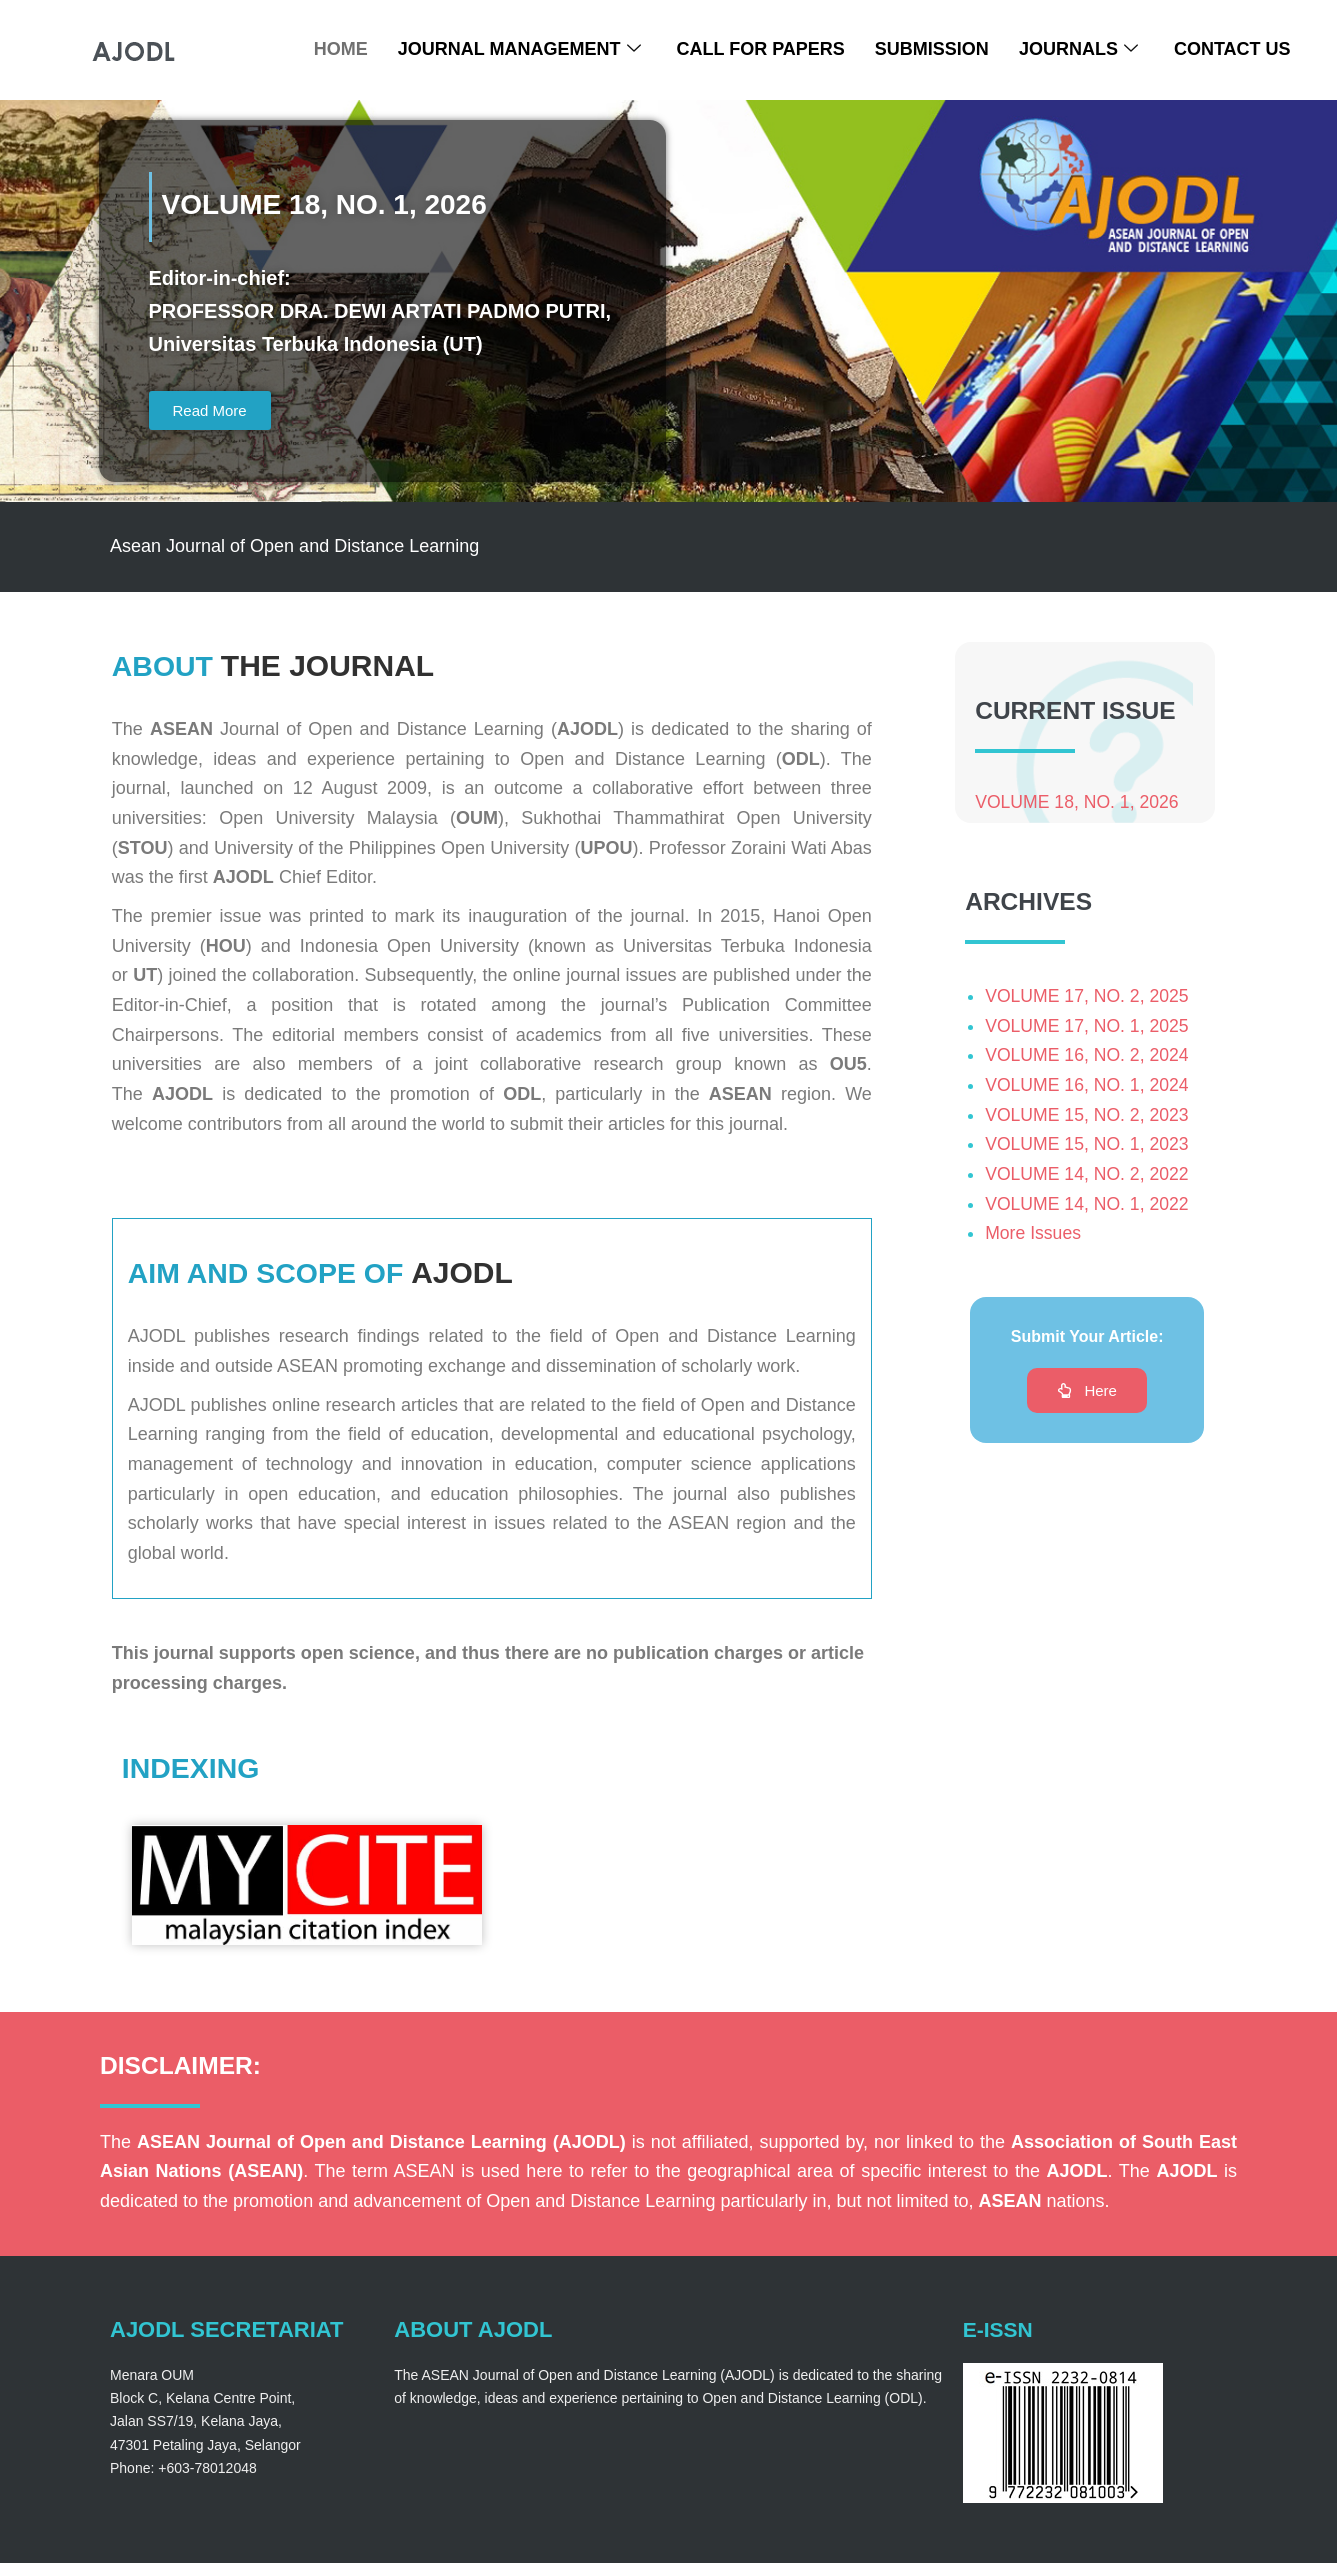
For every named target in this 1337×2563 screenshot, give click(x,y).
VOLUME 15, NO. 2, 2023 (1089, 1124)
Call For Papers (761, 49)
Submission (932, 49)
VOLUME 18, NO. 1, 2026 (1079, 807)
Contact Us (1232, 49)
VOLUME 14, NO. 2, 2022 (1089, 1184)
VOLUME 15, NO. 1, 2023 (1089, 1154)
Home (341, 49)
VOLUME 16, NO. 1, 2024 (1089, 1095)
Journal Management (519, 49)
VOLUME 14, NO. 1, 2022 (1089, 1214)
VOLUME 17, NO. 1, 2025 (1089, 1035)
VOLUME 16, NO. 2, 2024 (1089, 1065)
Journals (1078, 49)
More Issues (1034, 1243)
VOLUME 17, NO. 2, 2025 (1089, 1006)
